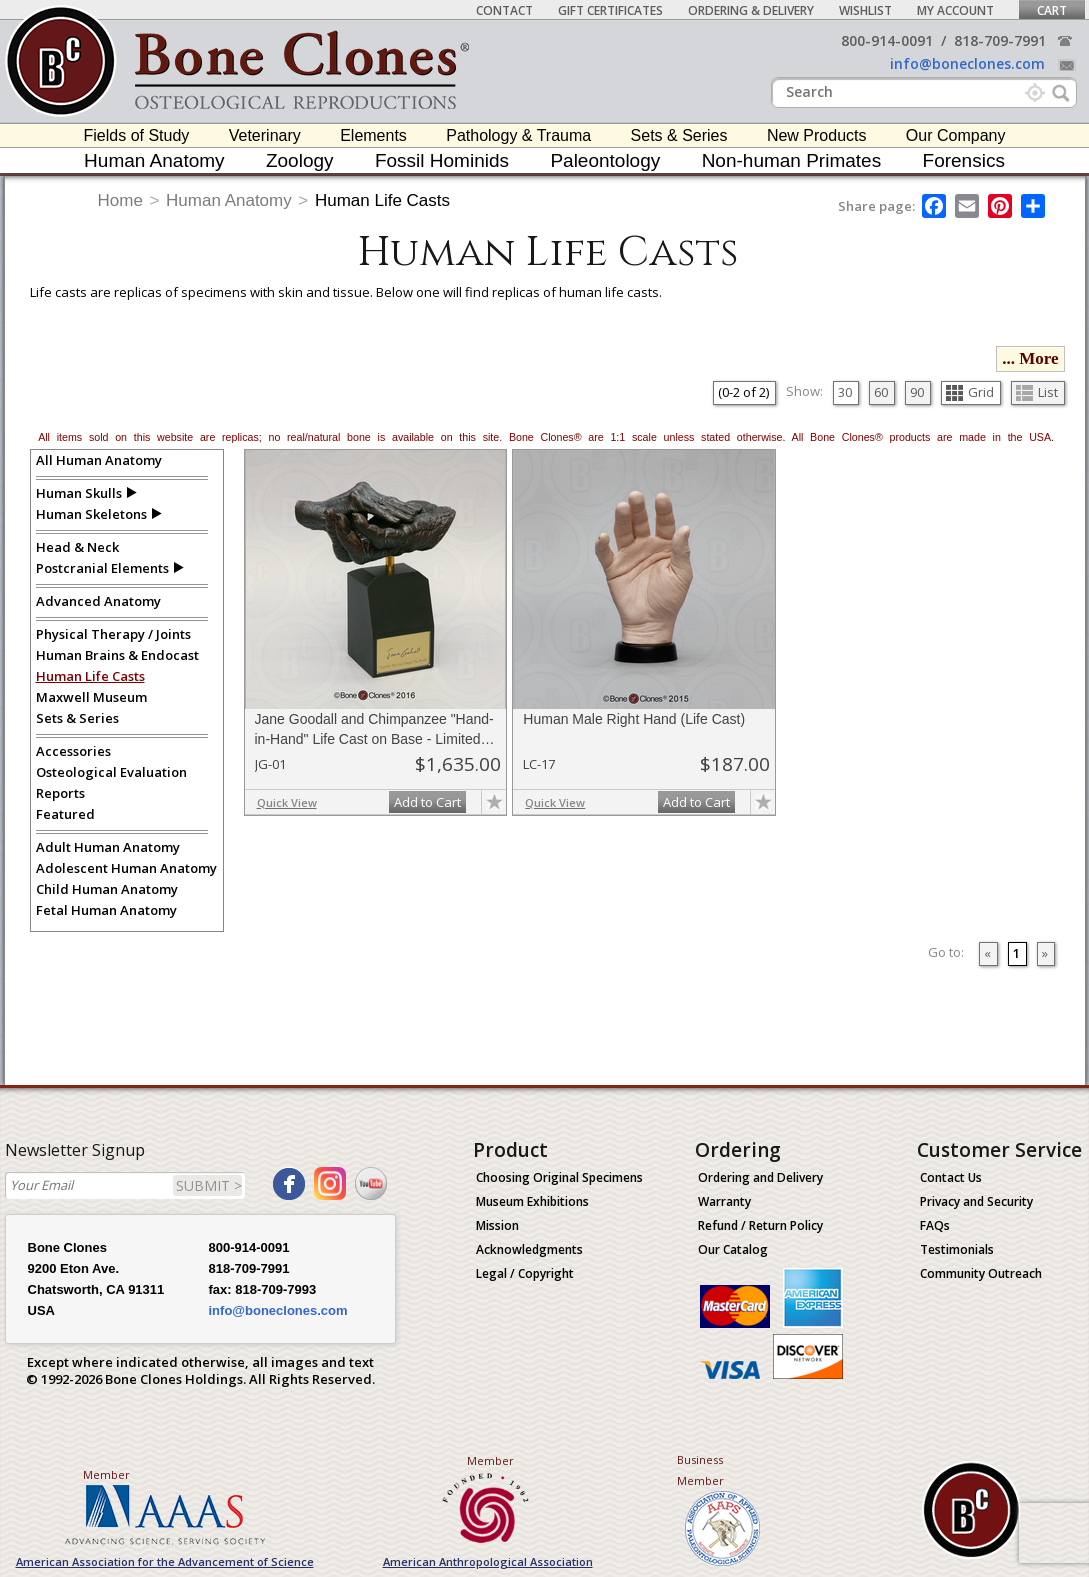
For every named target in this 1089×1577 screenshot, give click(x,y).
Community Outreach (981, 1273)
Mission (497, 1225)
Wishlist (865, 10)
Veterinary (265, 135)
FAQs (935, 1225)
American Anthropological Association (488, 1561)
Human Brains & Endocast (117, 655)
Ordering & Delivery (751, 10)
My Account (955, 10)
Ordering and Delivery (760, 1177)
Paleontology (605, 160)
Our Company (956, 135)
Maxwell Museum (91, 697)
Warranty (724, 1201)
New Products (817, 135)
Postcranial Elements (102, 568)
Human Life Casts (382, 200)
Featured (65, 814)
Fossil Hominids (442, 160)
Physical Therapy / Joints (113, 634)
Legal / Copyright (525, 1273)
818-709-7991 (1000, 40)
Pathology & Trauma (518, 135)
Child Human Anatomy (107, 889)
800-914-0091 (887, 40)
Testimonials (957, 1249)
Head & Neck (77, 547)
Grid (970, 392)
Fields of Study (137, 135)
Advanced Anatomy (98, 601)
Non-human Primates (792, 160)
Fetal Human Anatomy (106, 910)
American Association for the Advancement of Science (165, 1561)
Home (120, 200)
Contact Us (951, 1177)
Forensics (964, 160)
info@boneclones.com (967, 63)
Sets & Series (679, 135)
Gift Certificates (610, 10)
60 (881, 392)
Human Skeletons (91, 514)
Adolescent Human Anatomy (126, 868)
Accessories (73, 751)
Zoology (300, 160)
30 (845, 392)
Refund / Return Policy (760, 1225)
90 (917, 392)
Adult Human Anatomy (108, 847)
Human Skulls (79, 493)
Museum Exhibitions (532, 1201)
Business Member (700, 1470)
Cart (1052, 10)
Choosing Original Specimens (559, 1177)
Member (106, 1474)
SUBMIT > (209, 1185)
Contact (504, 10)
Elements (373, 135)
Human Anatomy (154, 160)
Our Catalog (733, 1249)
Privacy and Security (976, 1201)
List (1037, 392)
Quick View (287, 802)
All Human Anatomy (99, 460)
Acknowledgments (529, 1249)
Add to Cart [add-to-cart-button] (427, 802)
